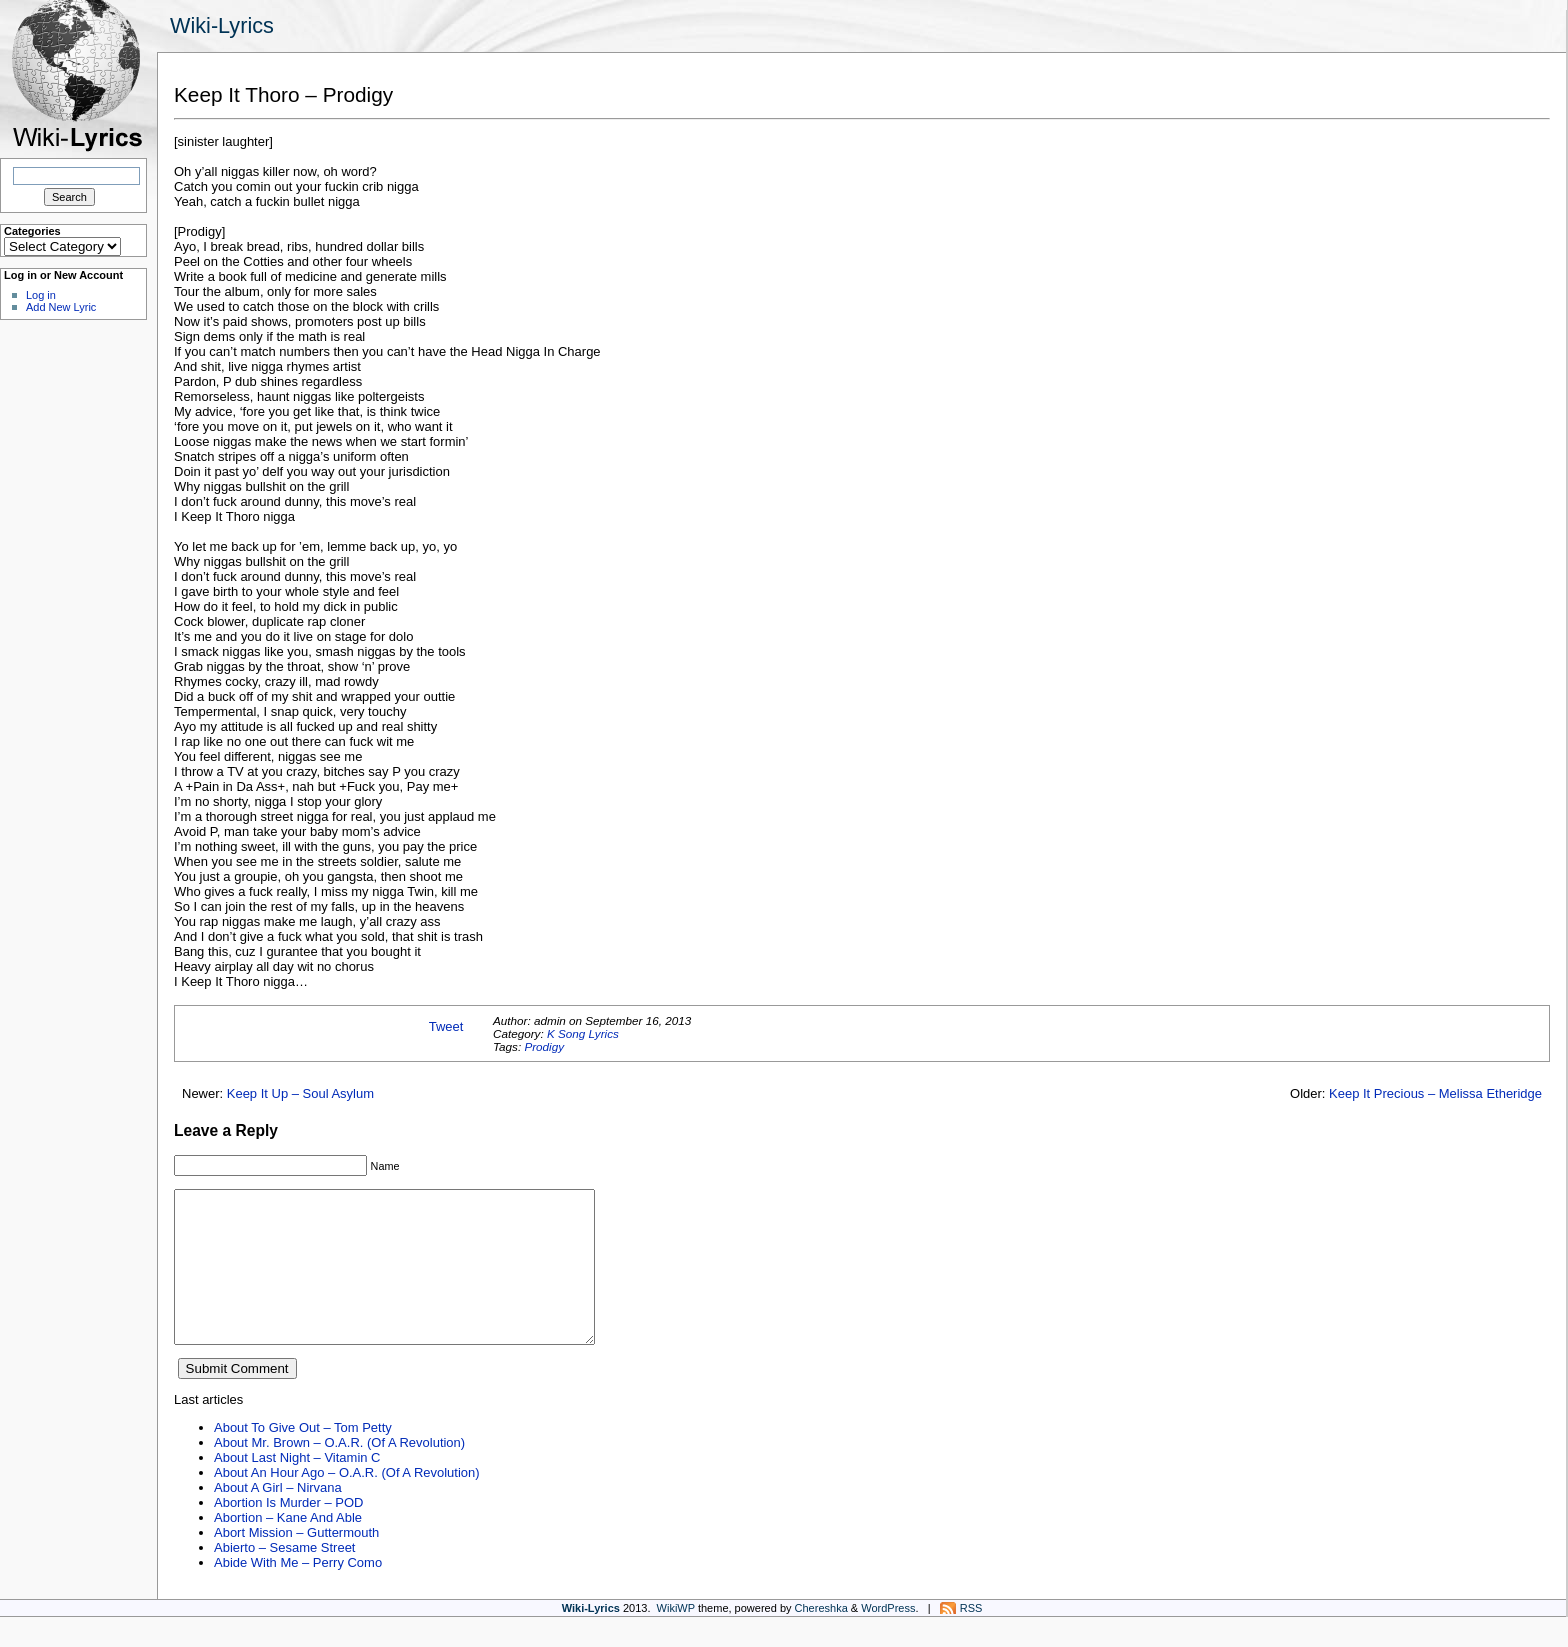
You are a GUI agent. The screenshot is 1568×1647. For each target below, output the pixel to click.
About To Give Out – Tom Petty (303, 1457)
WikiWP (676, 1638)
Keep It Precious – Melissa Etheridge (1435, 1093)
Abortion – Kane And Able (288, 1547)
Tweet (446, 1026)
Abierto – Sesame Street (284, 1577)
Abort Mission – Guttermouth (296, 1562)
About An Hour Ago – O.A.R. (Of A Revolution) (347, 1502)
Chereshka (821, 1638)
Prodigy (544, 1046)
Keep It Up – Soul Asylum (300, 1093)
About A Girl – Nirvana (278, 1517)
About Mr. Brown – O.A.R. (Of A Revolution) (339, 1472)
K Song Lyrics (583, 1033)
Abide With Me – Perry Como (298, 1592)
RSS (971, 1638)
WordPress (888, 1638)
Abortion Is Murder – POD (288, 1532)
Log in (41, 295)
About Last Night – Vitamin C (297, 1487)
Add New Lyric (61, 307)
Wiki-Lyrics (222, 25)
